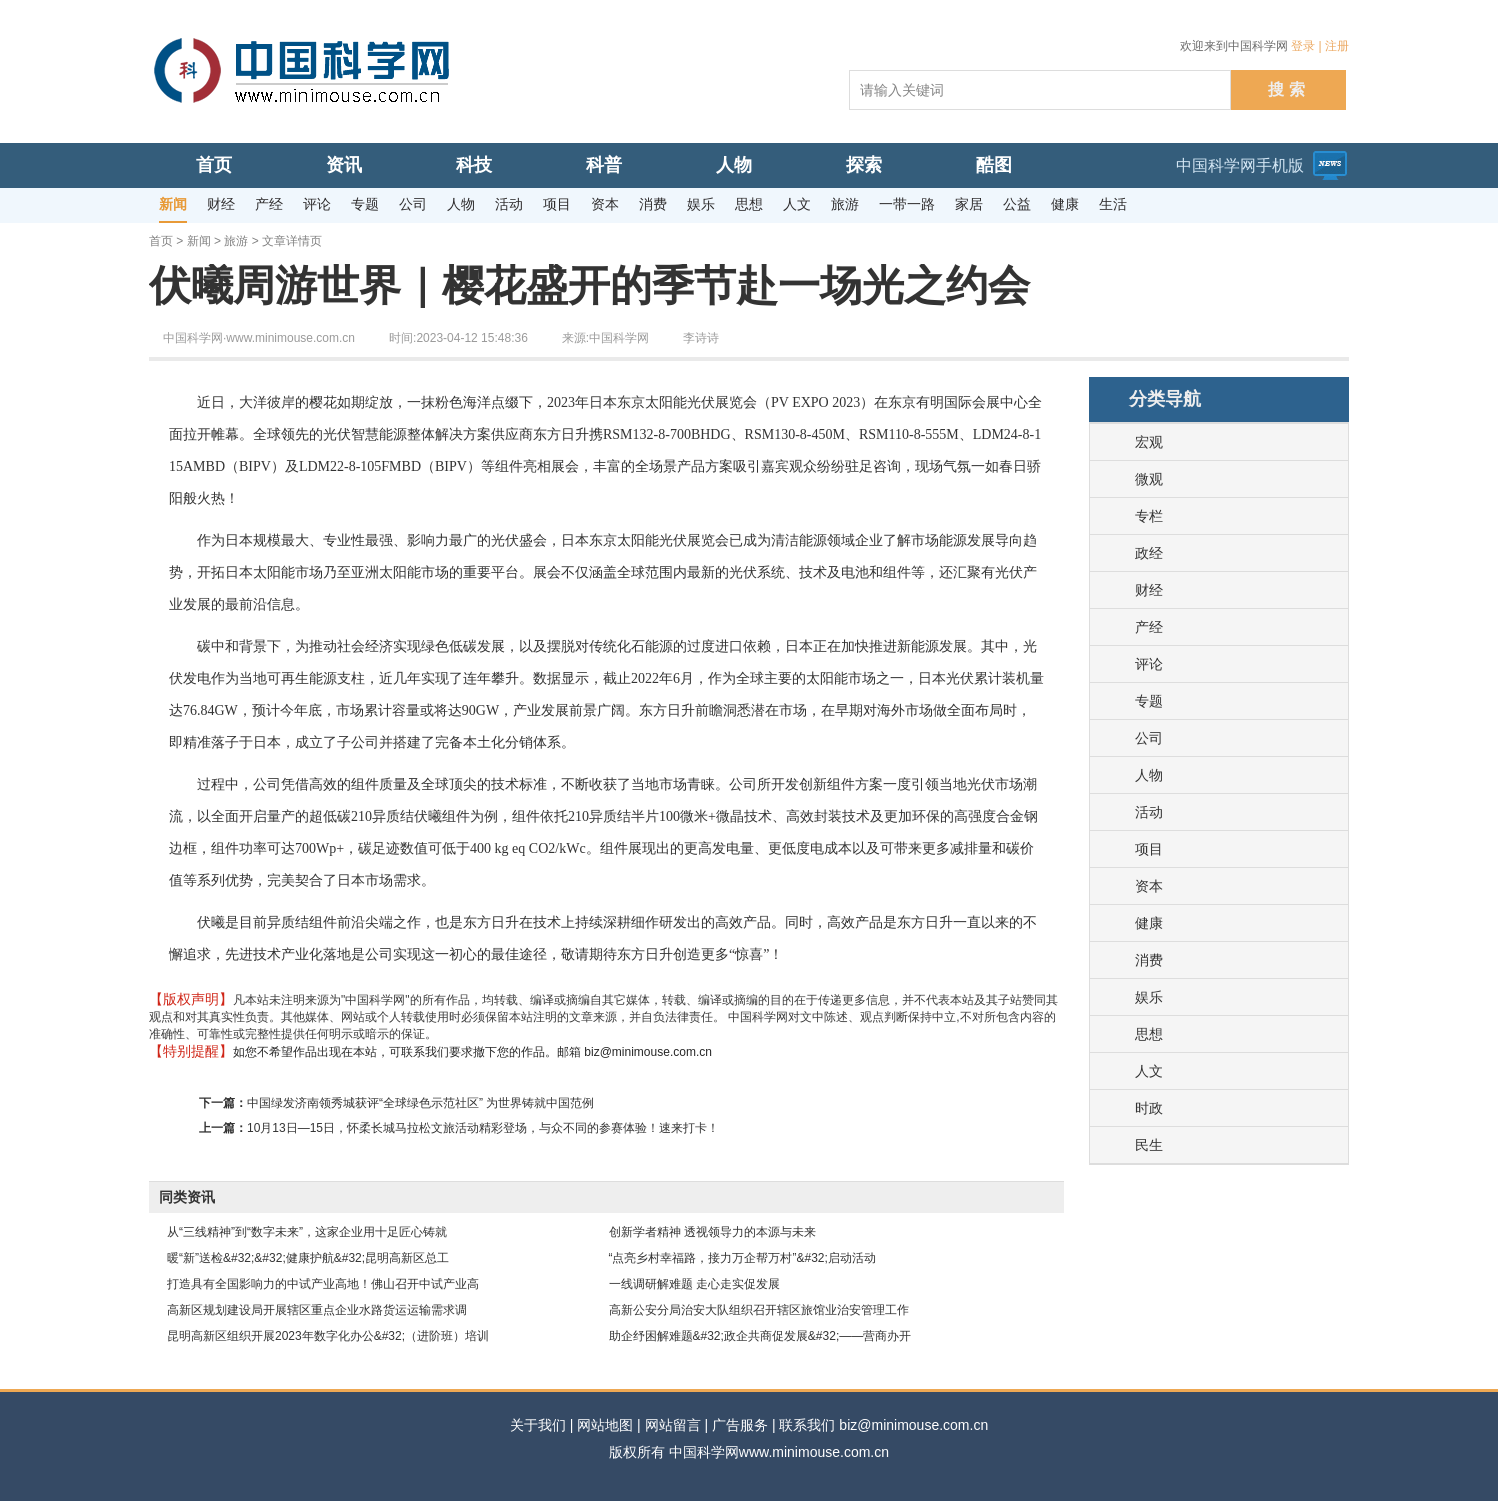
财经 (1149, 590)
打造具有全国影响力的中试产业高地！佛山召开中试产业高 (323, 1284)
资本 (1149, 886)
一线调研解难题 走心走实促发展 (694, 1284)
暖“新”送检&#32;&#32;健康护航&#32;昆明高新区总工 (308, 1258)
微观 (1149, 479)
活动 (1149, 812)
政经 (1149, 553)
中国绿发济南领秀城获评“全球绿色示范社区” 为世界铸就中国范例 (420, 1103)
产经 (1149, 627)
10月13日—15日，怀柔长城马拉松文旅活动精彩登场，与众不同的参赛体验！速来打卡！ (483, 1128)
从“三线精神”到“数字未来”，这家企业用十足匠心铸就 (307, 1232)
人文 (1149, 1071)
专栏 (1149, 516)
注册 (1337, 46)
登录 (1303, 46)
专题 (1149, 701)
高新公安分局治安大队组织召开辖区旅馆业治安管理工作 (759, 1310)
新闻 (199, 241)
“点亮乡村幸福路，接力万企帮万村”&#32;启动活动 (742, 1258)
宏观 (1149, 442)
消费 (1149, 960)
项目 (1149, 849)
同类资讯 (187, 1197)
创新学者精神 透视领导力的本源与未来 (712, 1232)
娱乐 (1149, 997)
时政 (1149, 1108)
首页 (161, 241)
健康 (1149, 923)
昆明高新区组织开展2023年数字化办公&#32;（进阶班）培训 (328, 1336)
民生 (1149, 1145)
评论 (1149, 664)
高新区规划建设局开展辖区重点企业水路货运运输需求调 (317, 1310)
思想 (1149, 1034)
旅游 (236, 241)
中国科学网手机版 (1240, 165)
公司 (1149, 738)
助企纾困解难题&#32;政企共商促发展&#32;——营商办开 (760, 1336)
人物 (1149, 775)
